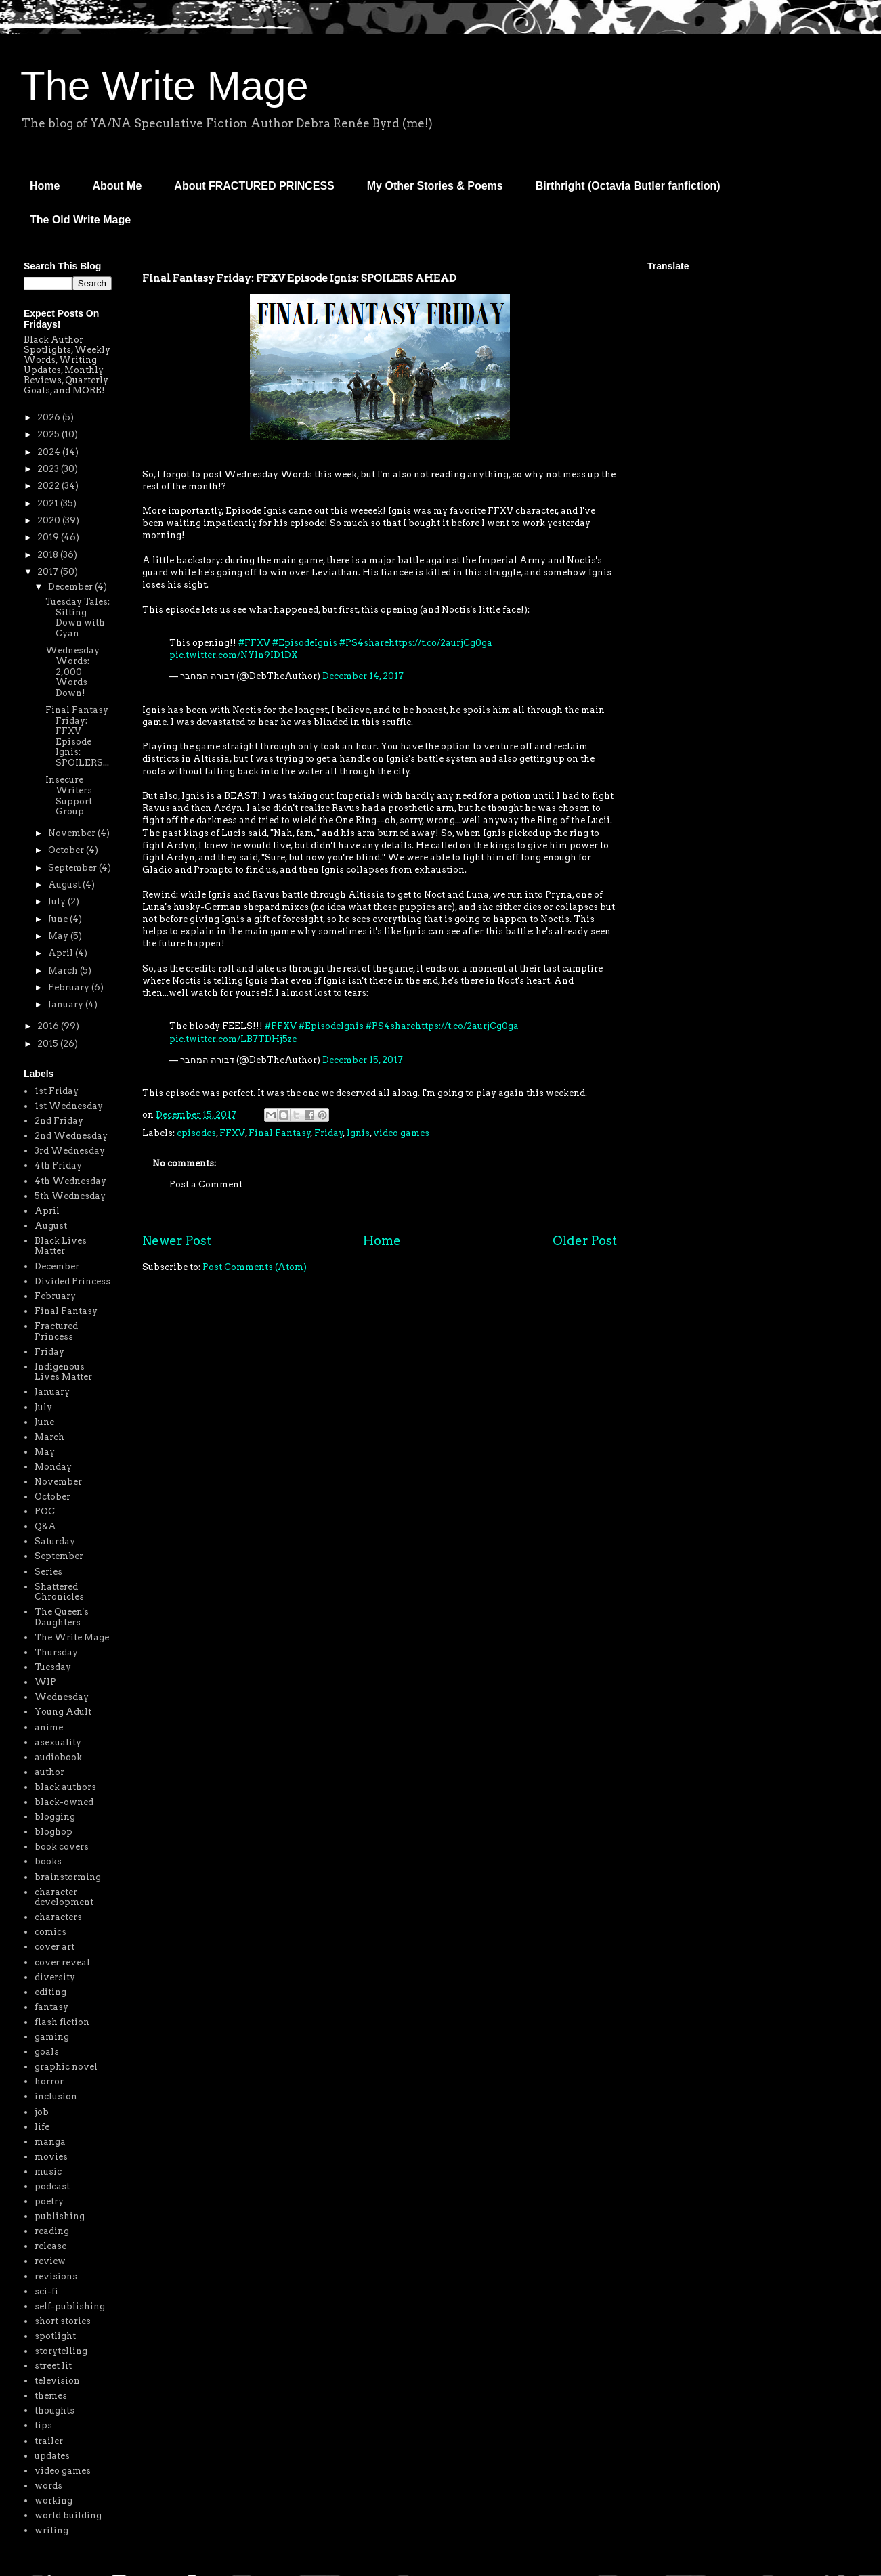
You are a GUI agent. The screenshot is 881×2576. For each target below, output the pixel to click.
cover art (54, 1947)
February (69, 987)
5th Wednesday (70, 1196)
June (59, 919)
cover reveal (62, 1962)
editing (50, 1992)
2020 (49, 520)
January (66, 1004)
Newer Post (176, 1241)
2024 (49, 452)
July (58, 901)
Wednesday (62, 1697)
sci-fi (46, 2291)
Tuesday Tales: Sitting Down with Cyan (77, 617)
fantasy (51, 2007)
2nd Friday (59, 1121)
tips (43, 2425)
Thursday (56, 1652)
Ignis (358, 1133)
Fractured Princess (56, 1331)
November (73, 833)
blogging (55, 1817)
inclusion (56, 2096)
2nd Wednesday (71, 1136)
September (73, 868)
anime (49, 1727)
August (65, 884)
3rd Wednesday (70, 1150)
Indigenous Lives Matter (63, 1371)
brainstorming (68, 1877)
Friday (328, 1133)
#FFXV (254, 643)
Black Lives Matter (61, 1246)
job (42, 2112)
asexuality (58, 1742)
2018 (48, 555)
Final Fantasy (280, 1133)
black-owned (64, 1802)
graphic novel (66, 2066)
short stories (63, 2321)
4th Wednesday (70, 1181)
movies (51, 2157)
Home (45, 186)
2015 (48, 1044)
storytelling (61, 2351)
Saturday (55, 1541)
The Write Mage (164, 85)
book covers (62, 1846)
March (64, 970)
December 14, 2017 (363, 676)
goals (47, 2052)
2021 (48, 503)
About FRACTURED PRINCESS (254, 186)
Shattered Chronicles (59, 1591)
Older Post (585, 1241)
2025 (49, 434)
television (57, 2381)
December (71, 587)
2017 (48, 572)
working (53, 2500)
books (48, 1861)
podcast (52, 2186)
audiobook (58, 1757)
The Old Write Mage (80, 219)
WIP (45, 1682)
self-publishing (70, 2306)
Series (48, 1572)
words (48, 2486)
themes (51, 2396)
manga (50, 2142)
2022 (49, 486)
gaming (52, 2037)
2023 (49, 469)
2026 (49, 417)
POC (45, 1511)
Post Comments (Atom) (254, 1267)
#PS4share (364, 643)
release (50, 2246)
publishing (60, 2216)
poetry (49, 2201)
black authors (65, 1787)
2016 (49, 1026)
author (49, 1772)
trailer (49, 2441)
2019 (49, 537)
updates (52, 2456)
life (42, 2127)
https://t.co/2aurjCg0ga (440, 643)
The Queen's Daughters (62, 1617)
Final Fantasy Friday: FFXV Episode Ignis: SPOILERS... (77, 736)
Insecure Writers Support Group (68, 795)
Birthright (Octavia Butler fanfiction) (628, 186)
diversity (55, 1977)
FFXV (232, 1133)
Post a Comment (205, 1184)
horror (49, 2081)
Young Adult (63, 1712)
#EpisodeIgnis (304, 643)
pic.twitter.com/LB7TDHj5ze (233, 1039)
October (67, 850)
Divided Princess (72, 1281)
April (61, 953)
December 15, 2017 (362, 1060)
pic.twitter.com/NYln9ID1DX (233, 655)
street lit (53, 2366)
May (59, 936)
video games (401, 1133)
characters (58, 1917)
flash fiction (62, 2022)
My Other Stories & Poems (435, 186)
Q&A (45, 1526)
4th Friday (58, 1165)
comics (50, 1932)
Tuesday (53, 1667)
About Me (117, 186)
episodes (196, 1133)
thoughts (54, 2410)
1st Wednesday (69, 1106)
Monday (53, 1467)
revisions (56, 2276)
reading (52, 2231)
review (50, 2261)
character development (64, 1897)
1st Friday (57, 1091)
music (48, 2171)
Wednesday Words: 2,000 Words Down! (72, 671)
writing (51, 2530)
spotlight (55, 2336)
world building (68, 2515)
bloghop (53, 1832)
